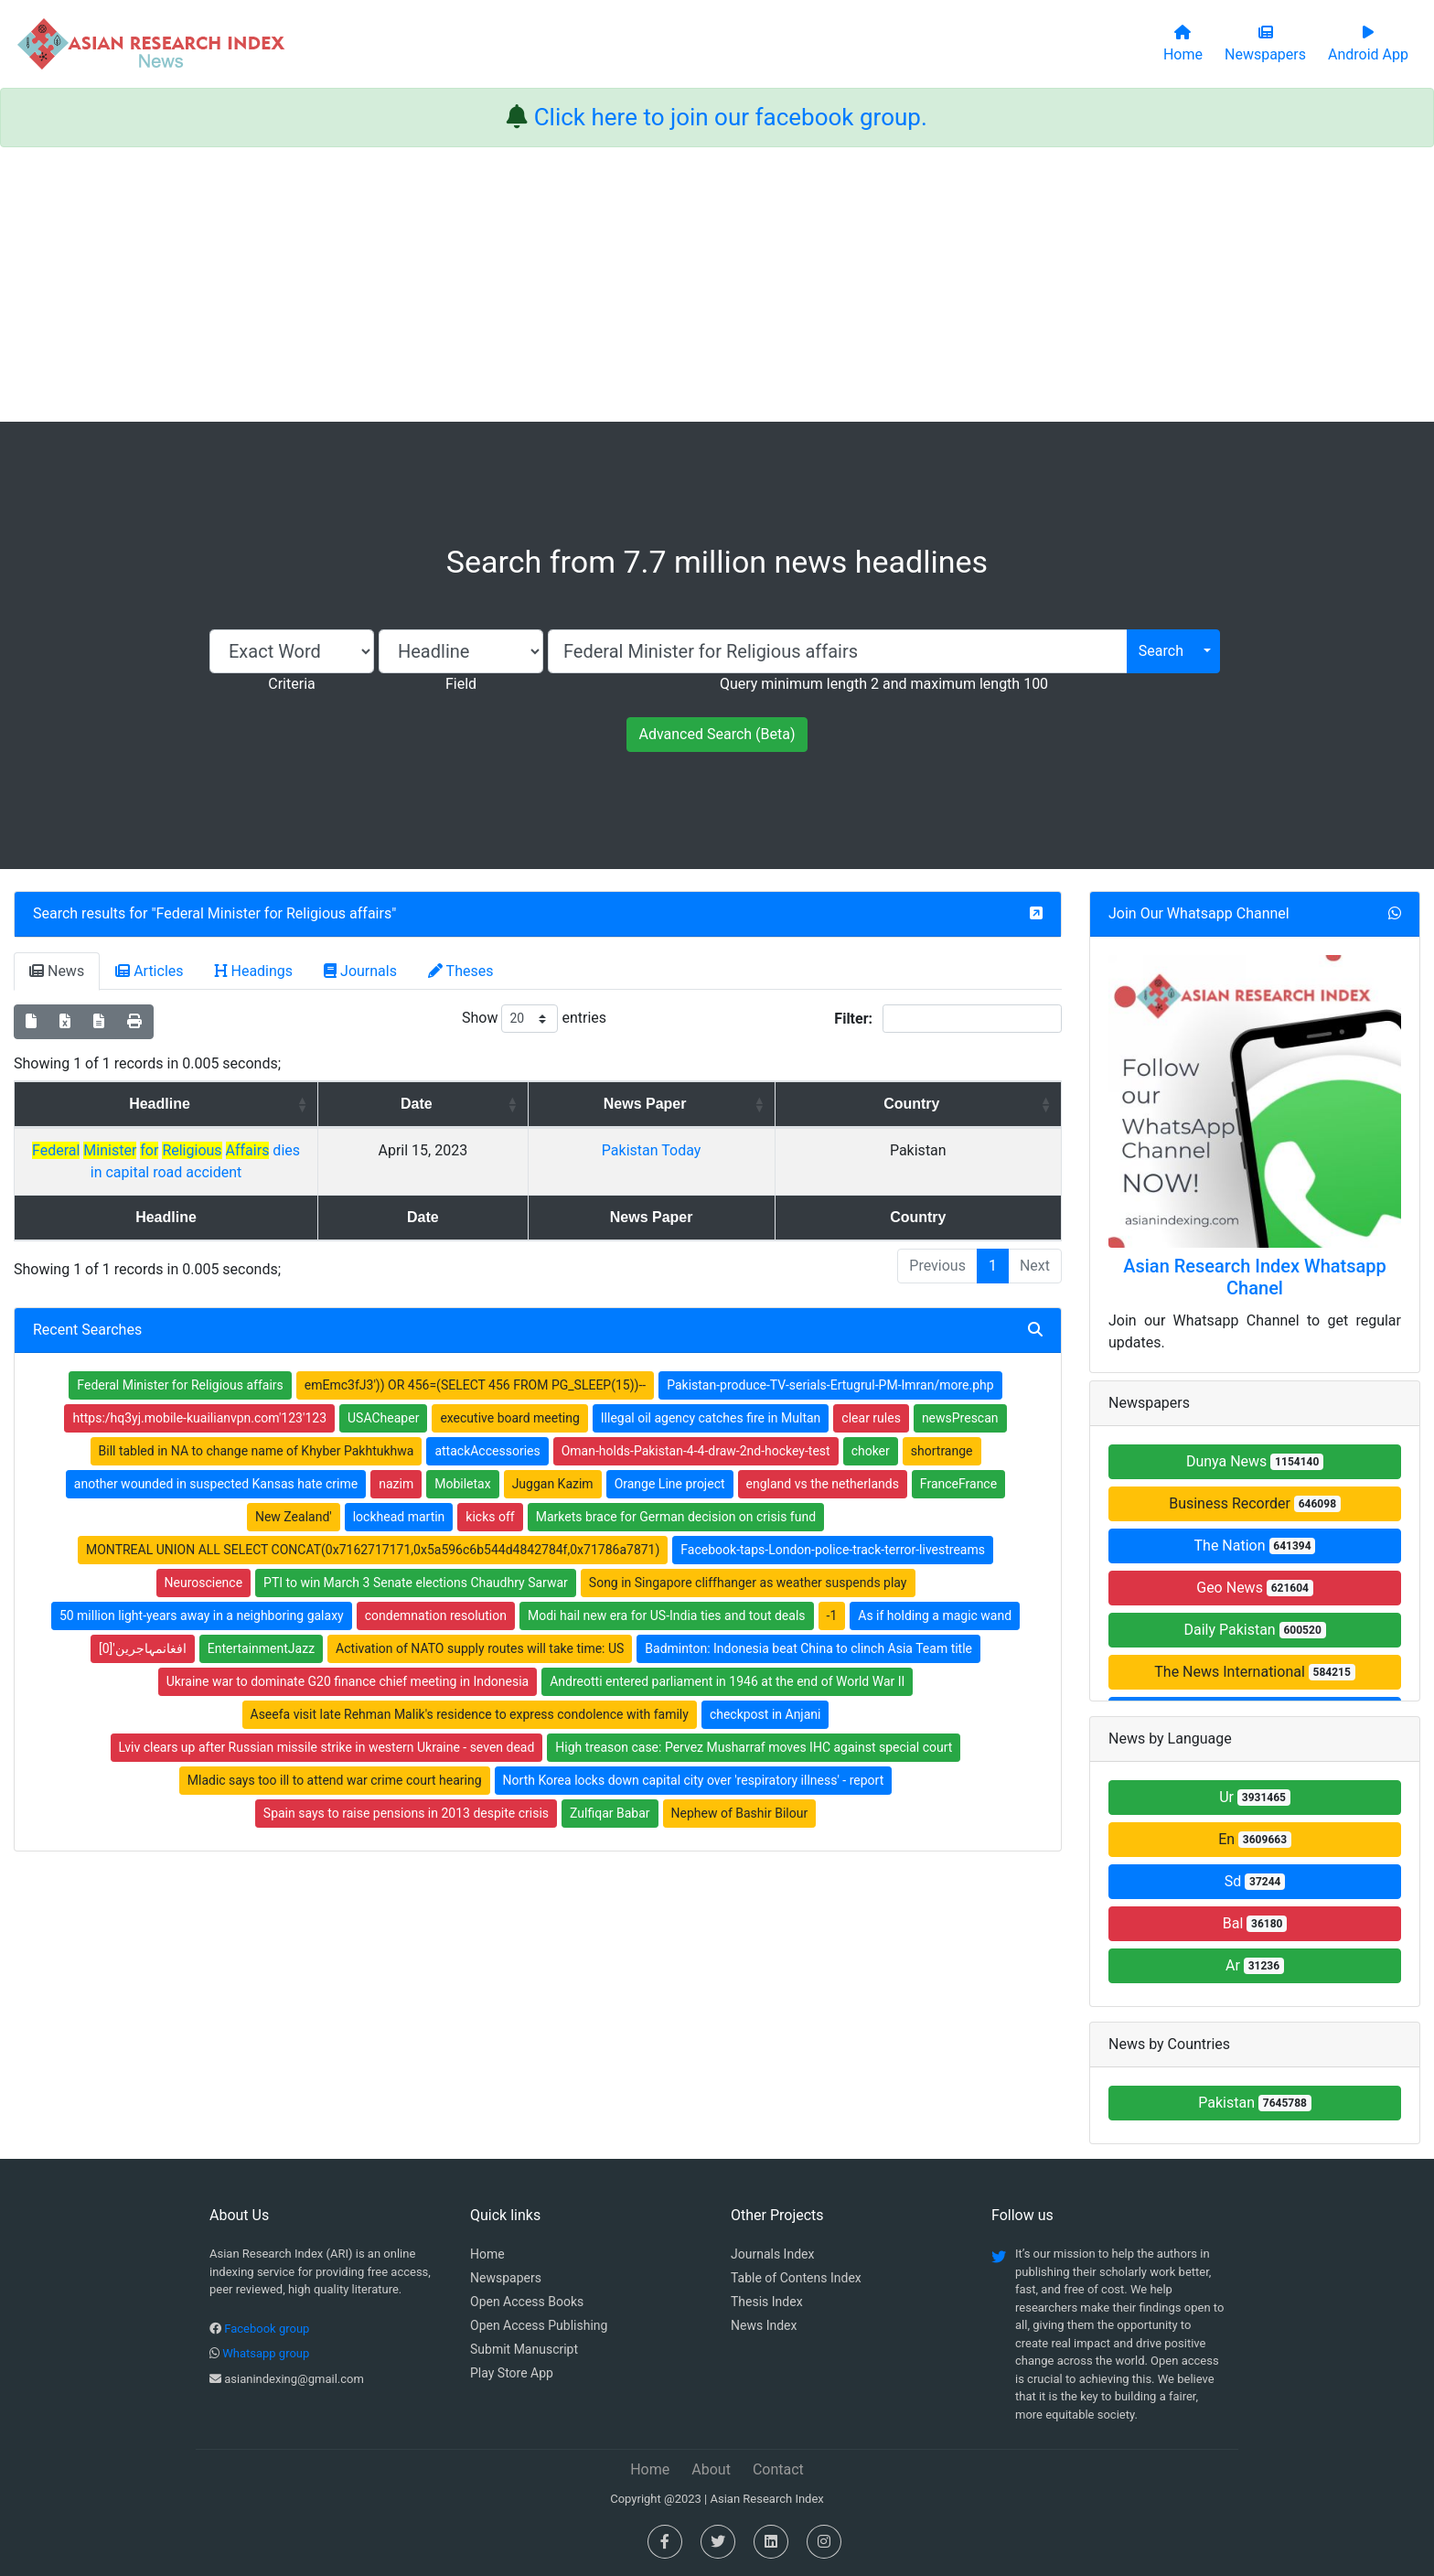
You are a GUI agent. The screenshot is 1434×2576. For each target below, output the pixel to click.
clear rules (871, 1396)
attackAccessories (487, 1429)
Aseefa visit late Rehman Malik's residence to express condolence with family (470, 1692)
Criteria (291, 683)
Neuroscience (204, 1560)
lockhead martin (399, 1494)
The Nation (1255, 1545)
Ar (1254, 1965)
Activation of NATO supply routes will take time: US (480, 1626)
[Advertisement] (717, 284)
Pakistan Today (853, 1150)
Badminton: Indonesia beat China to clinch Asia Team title (808, 1626)
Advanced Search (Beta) (716, 734)
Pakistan (1254, 2102)
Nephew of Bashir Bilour (739, 1791)
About (711, 2469)
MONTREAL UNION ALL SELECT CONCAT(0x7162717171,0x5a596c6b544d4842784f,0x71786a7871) (372, 1527)
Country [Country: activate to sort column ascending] (992, 1103)
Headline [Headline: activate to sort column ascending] (309, 1103)
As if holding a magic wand (934, 1593)
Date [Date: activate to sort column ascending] (687, 1103)
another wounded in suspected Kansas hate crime (216, 1461)
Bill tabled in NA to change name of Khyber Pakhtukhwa (256, 1429)
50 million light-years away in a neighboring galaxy (201, 1593)
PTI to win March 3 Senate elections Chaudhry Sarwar (415, 1560)
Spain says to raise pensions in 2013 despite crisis (406, 1791)
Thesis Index (767, 2301)
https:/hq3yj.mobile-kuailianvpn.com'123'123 (199, 1396)
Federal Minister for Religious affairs (274, 913)
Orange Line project (670, 1461)
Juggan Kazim (553, 1461)
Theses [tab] (461, 971)
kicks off (490, 1494)
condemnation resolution (436, 1593)
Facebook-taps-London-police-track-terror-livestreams (832, 1527)
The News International (1254, 1671)
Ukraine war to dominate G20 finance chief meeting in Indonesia (348, 1659)
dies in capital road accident (315, 1150)
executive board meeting (509, 1396)
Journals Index (772, 2254)
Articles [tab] (149, 971)
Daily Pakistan (1254, 1629)
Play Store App (511, 2373)
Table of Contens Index (796, 2277)
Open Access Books (526, 2301)
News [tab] (56, 971)
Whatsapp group (265, 2353)
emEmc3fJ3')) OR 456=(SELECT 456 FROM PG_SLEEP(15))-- (475, 1363)
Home (487, 2254)
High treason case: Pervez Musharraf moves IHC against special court (753, 1725)
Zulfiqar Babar (610, 1791)
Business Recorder (1255, 1503)
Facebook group (266, 2328)
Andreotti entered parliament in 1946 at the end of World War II (727, 1659)
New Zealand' (293, 1494)
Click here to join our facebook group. (730, 117)
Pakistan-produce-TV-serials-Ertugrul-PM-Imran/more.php (830, 1363)
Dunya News (1254, 1461)
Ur (1254, 1797)
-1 (832, 1593)
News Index (764, 2325)
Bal (1255, 1923)
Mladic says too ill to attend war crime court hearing (334, 1758)
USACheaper (383, 1396)
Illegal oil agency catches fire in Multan (711, 1396)
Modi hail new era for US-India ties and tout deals (667, 1593)
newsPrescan (960, 1396)
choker (870, 1429)
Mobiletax (462, 1461)
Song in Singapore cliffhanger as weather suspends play (748, 1560)
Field (460, 683)
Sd (1255, 1881)
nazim (396, 1461)
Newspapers (505, 2277)
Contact (778, 2469)
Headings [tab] (254, 971)
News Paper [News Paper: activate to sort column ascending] (846, 1103)
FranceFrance (958, 1461)
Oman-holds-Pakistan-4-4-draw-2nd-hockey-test (696, 1429)
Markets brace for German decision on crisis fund (676, 1494)
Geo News (1254, 1587)
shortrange (942, 1429)
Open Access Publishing (538, 2325)
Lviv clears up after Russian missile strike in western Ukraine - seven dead (327, 1725)
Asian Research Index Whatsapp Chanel (1254, 1277)
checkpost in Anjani (765, 1692)
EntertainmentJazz (261, 1626)
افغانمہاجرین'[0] (143, 1626)
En (1254, 1839)
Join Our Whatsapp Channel (1199, 913)
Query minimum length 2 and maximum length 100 (884, 683)
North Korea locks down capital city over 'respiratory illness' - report (693, 1758)
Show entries (534, 1018)
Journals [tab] (360, 971)
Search (1161, 651)
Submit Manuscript (524, 2349)
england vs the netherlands (822, 1461)
